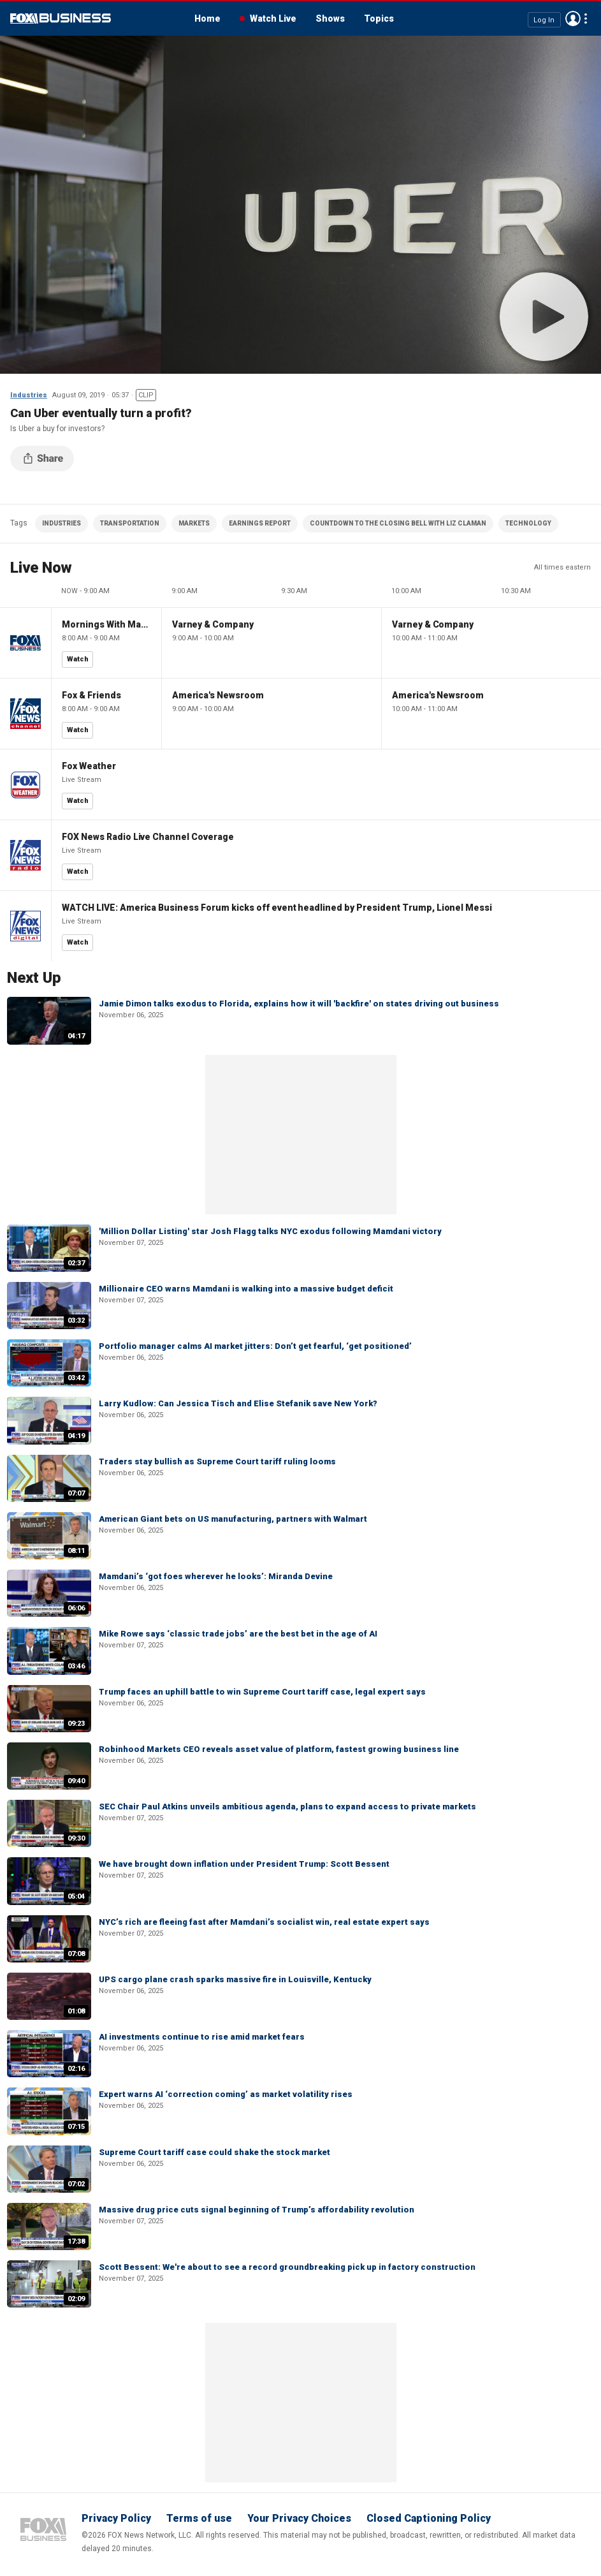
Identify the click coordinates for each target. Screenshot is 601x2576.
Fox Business (60, 18)
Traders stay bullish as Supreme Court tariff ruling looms (217, 1461)
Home (207, 18)
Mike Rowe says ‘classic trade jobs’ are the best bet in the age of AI (238, 1633)
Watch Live (273, 18)
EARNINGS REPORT (260, 523)
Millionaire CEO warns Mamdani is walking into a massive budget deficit (246, 1288)
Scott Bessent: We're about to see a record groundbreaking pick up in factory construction (287, 2267)
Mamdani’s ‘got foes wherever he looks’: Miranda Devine (216, 1576)
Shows (330, 18)
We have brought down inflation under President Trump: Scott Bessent (244, 1864)
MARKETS (194, 523)
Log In (543, 19)
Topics (379, 18)
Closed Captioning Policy (428, 2518)
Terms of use (199, 2518)
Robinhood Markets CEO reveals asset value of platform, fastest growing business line (279, 1749)
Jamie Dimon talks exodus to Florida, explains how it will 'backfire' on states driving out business (299, 1003)
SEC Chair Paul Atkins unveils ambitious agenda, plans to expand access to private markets (287, 1806)
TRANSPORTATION (129, 523)
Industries (28, 395)
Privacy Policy (116, 2518)
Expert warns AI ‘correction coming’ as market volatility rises (225, 2094)
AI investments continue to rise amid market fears (202, 2037)
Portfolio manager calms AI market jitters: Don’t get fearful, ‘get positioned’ (255, 1346)
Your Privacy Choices (299, 2518)
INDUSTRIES (61, 523)
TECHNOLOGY (528, 523)
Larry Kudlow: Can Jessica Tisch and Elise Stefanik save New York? (238, 1403)
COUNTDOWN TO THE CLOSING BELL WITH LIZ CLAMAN (398, 523)
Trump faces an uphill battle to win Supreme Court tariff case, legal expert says (262, 1691)
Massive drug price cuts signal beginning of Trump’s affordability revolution (256, 2209)
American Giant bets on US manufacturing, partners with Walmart (233, 1519)
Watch (78, 659)
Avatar (573, 18)
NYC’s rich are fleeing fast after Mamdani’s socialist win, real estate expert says (264, 1922)
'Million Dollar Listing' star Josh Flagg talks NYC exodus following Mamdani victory (270, 1231)
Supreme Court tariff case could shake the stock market (214, 2152)
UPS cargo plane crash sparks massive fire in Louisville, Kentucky (235, 1979)
